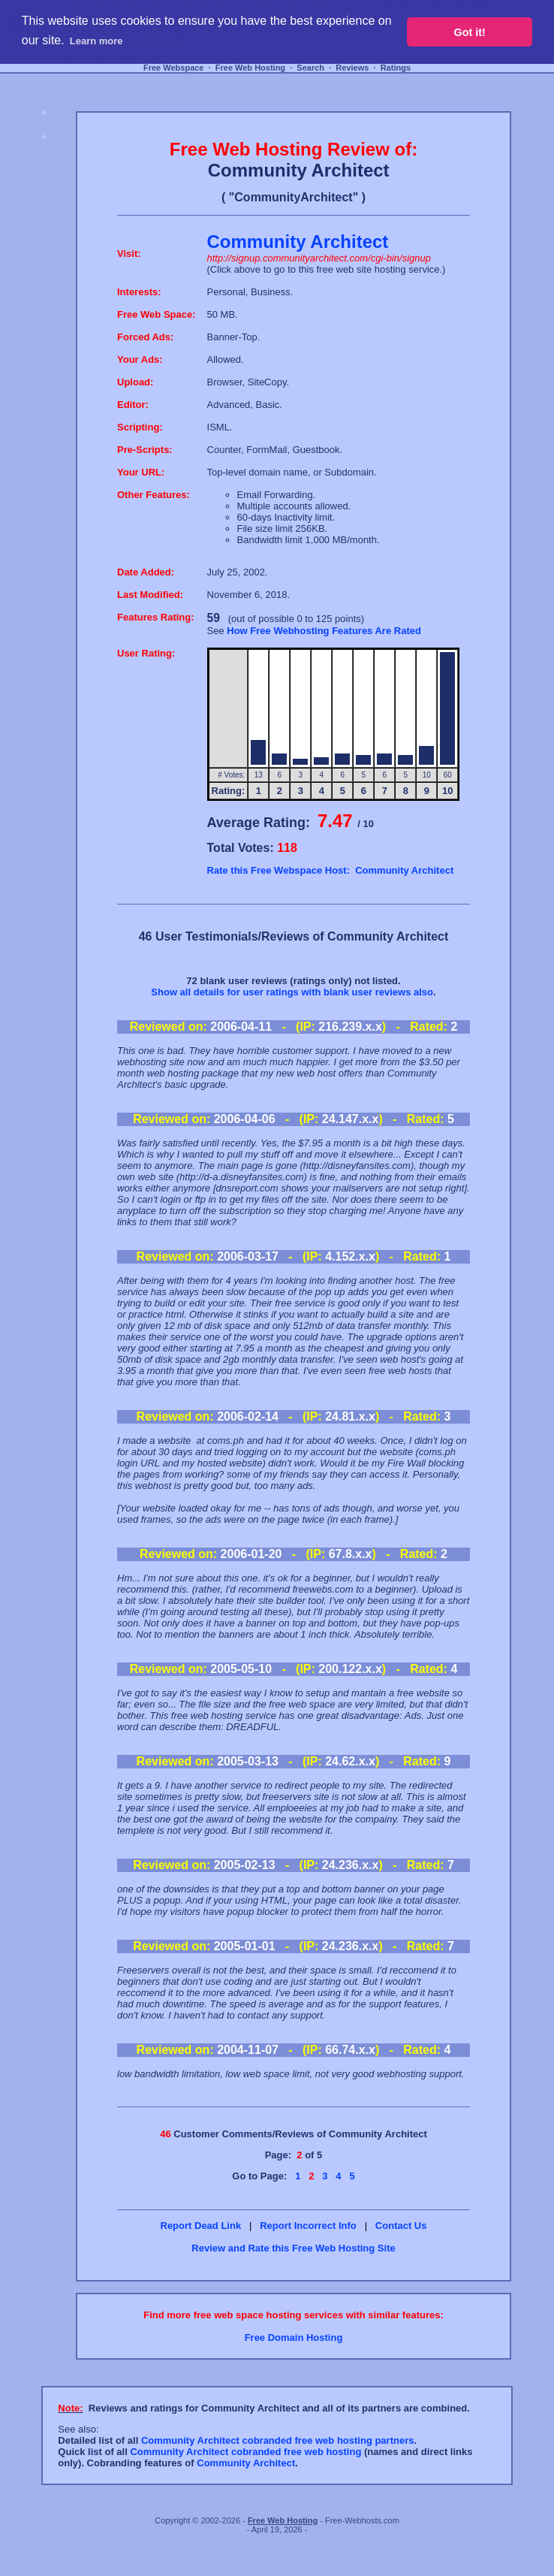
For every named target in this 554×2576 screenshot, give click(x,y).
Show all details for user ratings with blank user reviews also (292, 992)
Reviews (352, 67)
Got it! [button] (470, 32)
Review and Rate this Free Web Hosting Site (293, 2248)
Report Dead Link (201, 2225)
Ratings (395, 67)
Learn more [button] (96, 41)
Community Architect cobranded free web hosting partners (277, 2440)
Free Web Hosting (250, 67)
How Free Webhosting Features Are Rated (324, 630)
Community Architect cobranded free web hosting (245, 2451)
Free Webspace (173, 67)
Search (310, 67)
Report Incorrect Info (308, 2225)
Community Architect (246, 2463)
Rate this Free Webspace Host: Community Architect (330, 870)
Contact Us (401, 2225)
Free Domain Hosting (294, 2337)
